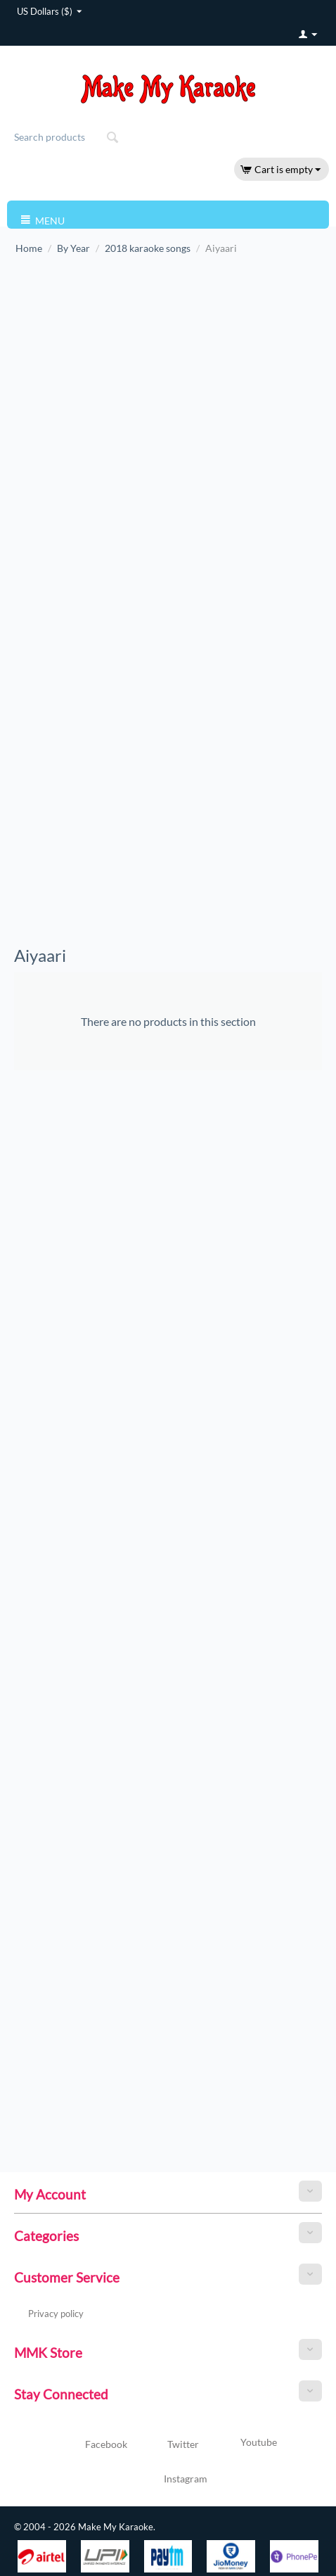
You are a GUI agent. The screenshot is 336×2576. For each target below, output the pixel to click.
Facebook (89, 2445)
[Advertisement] (110, 395)
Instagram (168, 2480)
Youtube (241, 2443)
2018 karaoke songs (147, 248)
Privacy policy (56, 2313)
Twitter (166, 2445)
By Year (73, 248)
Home (28, 248)
